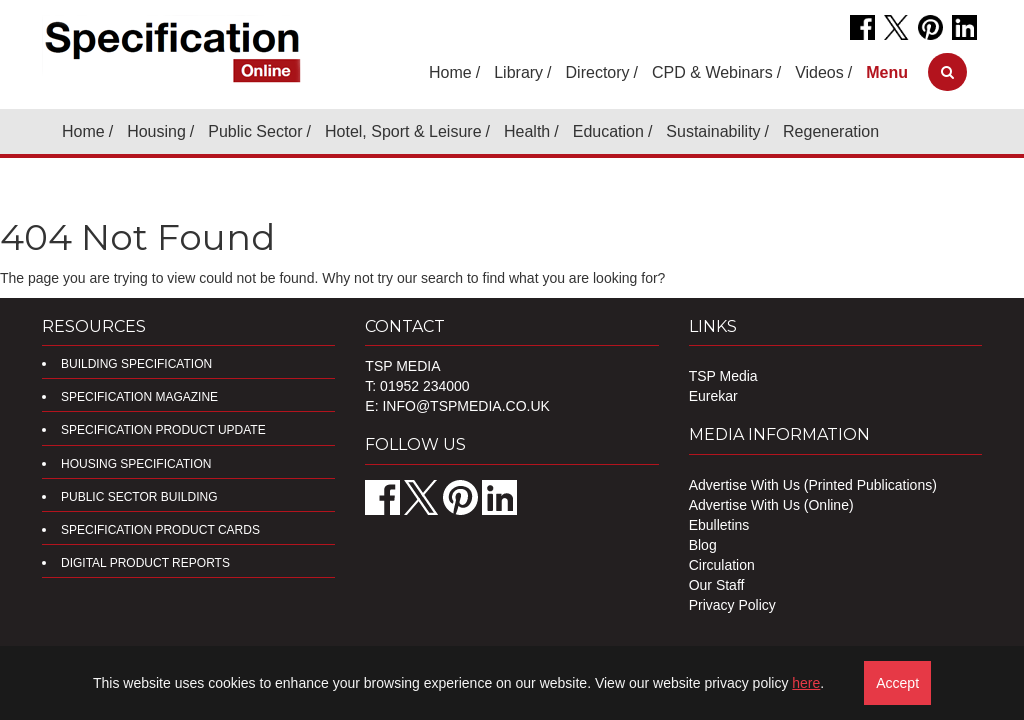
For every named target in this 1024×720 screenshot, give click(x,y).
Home (450, 72)
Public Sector (255, 131)
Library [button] (518, 72)
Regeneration (831, 131)
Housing (156, 131)
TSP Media (723, 376)
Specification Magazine (139, 397)
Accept (897, 683)
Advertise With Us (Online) (771, 505)
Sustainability (713, 131)
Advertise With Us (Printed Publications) (813, 485)
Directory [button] (598, 72)
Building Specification (136, 364)
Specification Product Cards (160, 530)
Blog (703, 545)
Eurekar (713, 396)
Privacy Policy (732, 605)
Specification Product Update (163, 430)
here (806, 683)
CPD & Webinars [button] (712, 72)
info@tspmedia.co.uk (465, 406)
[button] (887, 72)
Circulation (722, 565)
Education (608, 131)
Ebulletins (719, 525)
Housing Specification (136, 464)
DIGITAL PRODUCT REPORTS (145, 563)
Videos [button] (819, 72)
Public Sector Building (139, 497)
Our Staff (717, 585)
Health (527, 131)
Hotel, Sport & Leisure (403, 131)
